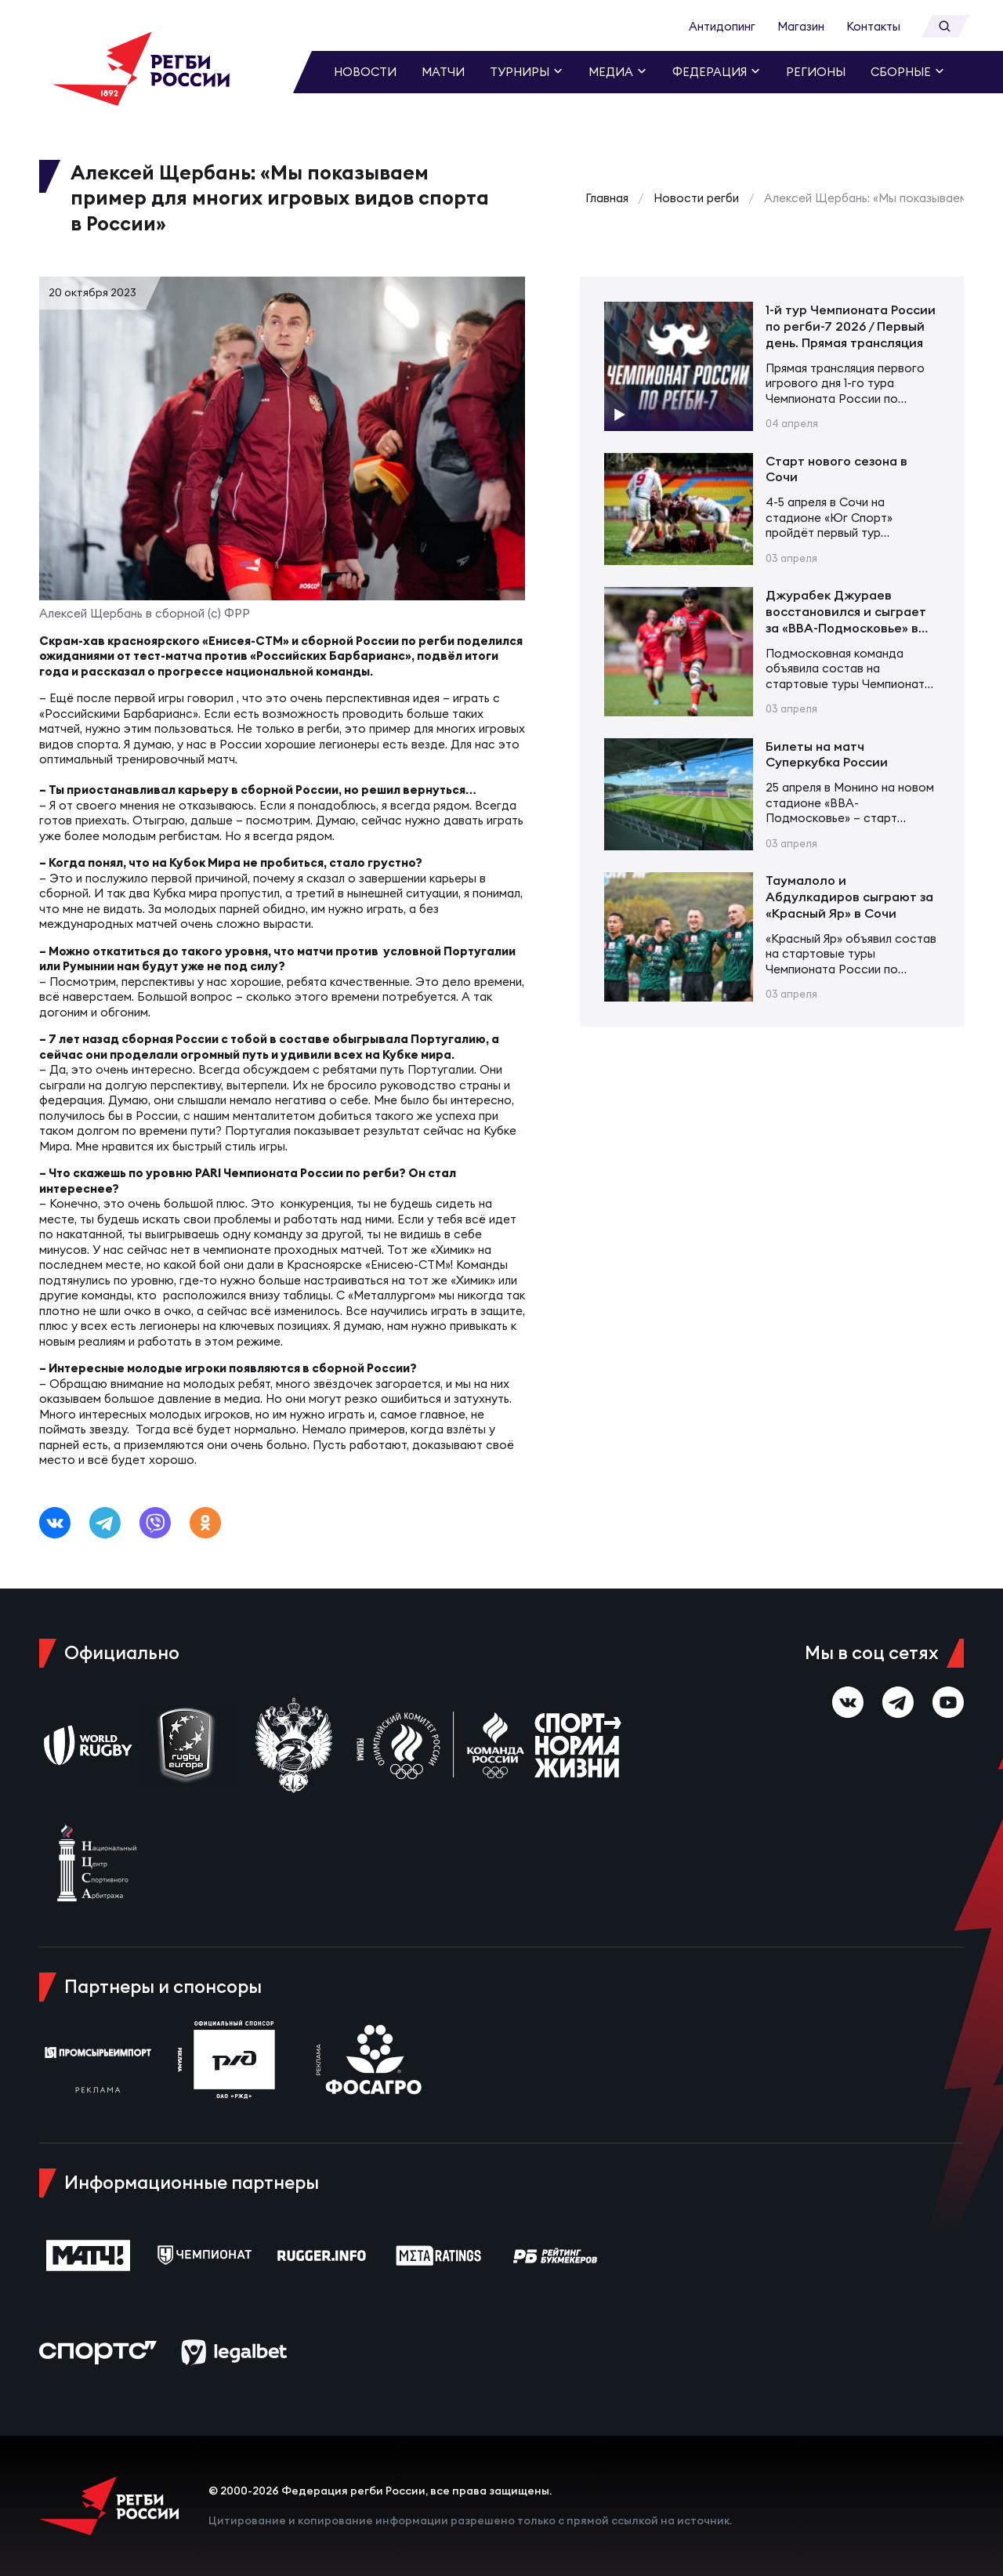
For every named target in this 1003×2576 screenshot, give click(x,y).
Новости (365, 71)
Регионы (815, 71)
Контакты (873, 26)
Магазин (800, 26)
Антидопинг (722, 26)
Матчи (443, 71)
